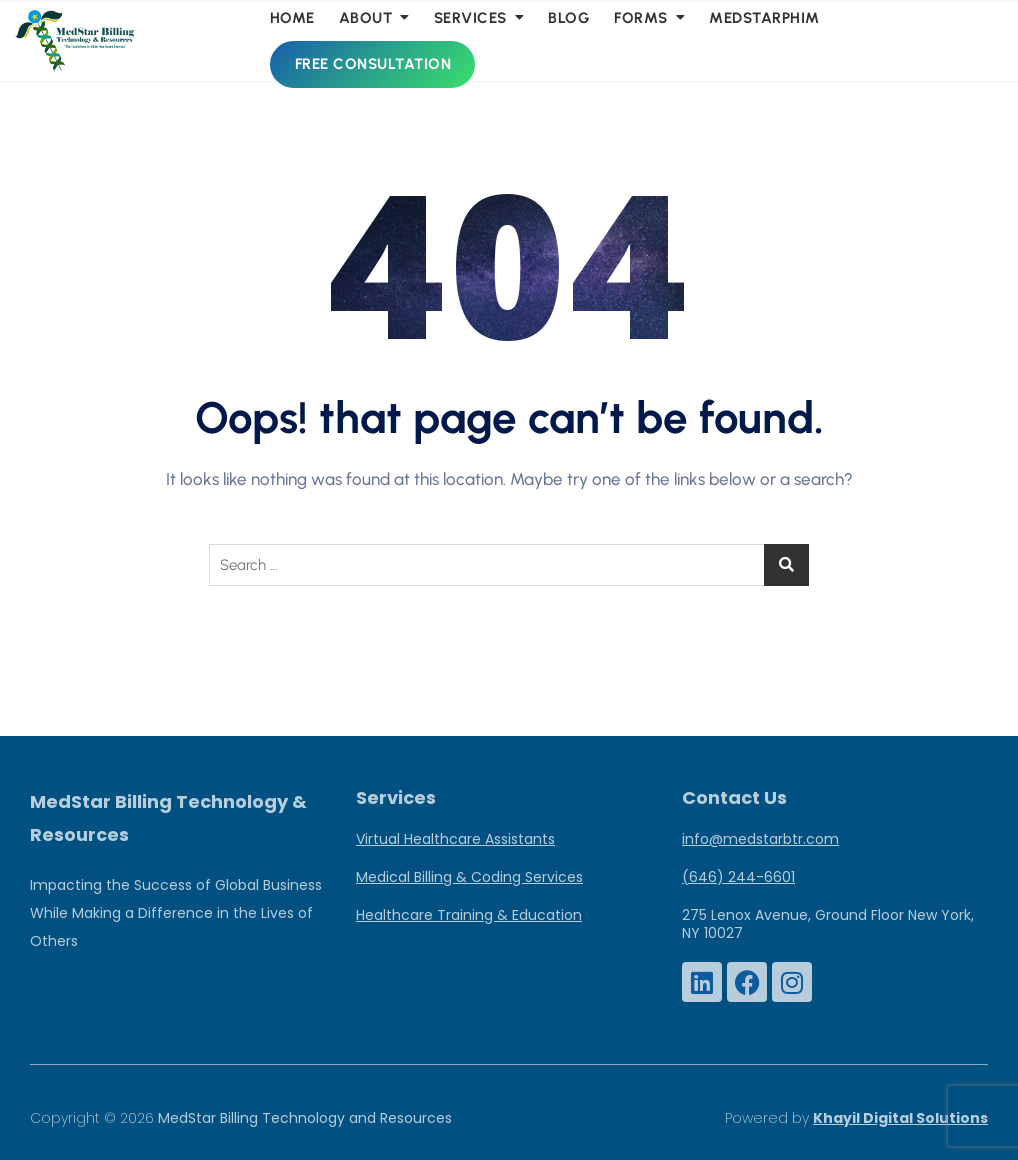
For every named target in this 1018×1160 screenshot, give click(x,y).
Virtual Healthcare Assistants (455, 839)
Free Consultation (373, 64)
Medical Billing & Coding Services (469, 877)
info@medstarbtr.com (760, 839)
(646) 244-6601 (738, 877)
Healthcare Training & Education (469, 915)
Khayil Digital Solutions (900, 1118)
